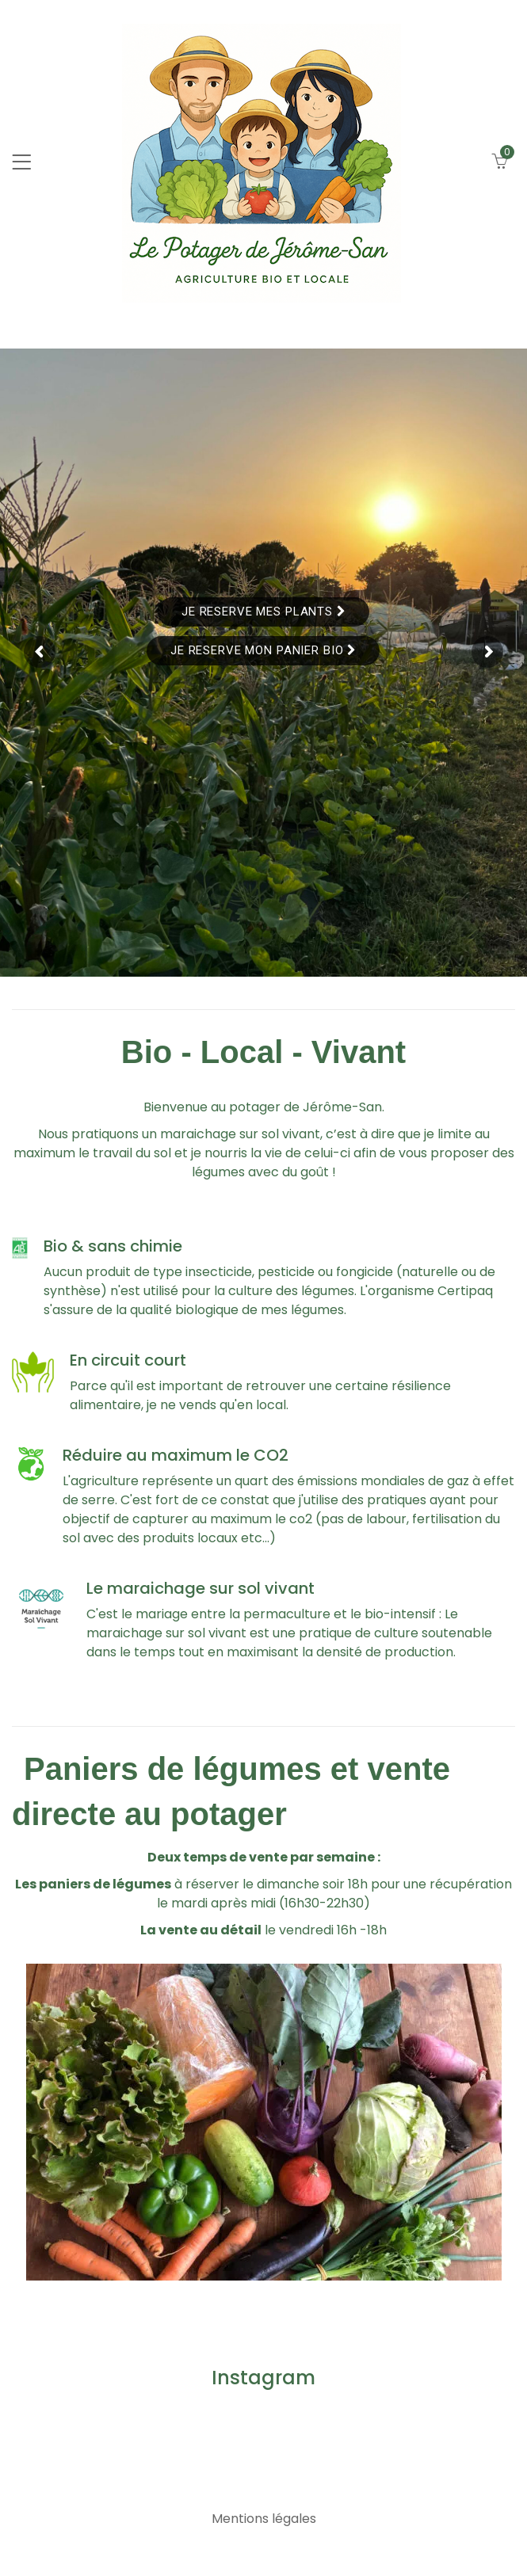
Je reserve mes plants (263, 611)
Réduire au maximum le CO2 (175, 1455)
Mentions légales (264, 2518)
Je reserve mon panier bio (263, 650)
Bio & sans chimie (113, 1246)
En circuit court (128, 1360)
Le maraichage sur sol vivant (200, 1588)
